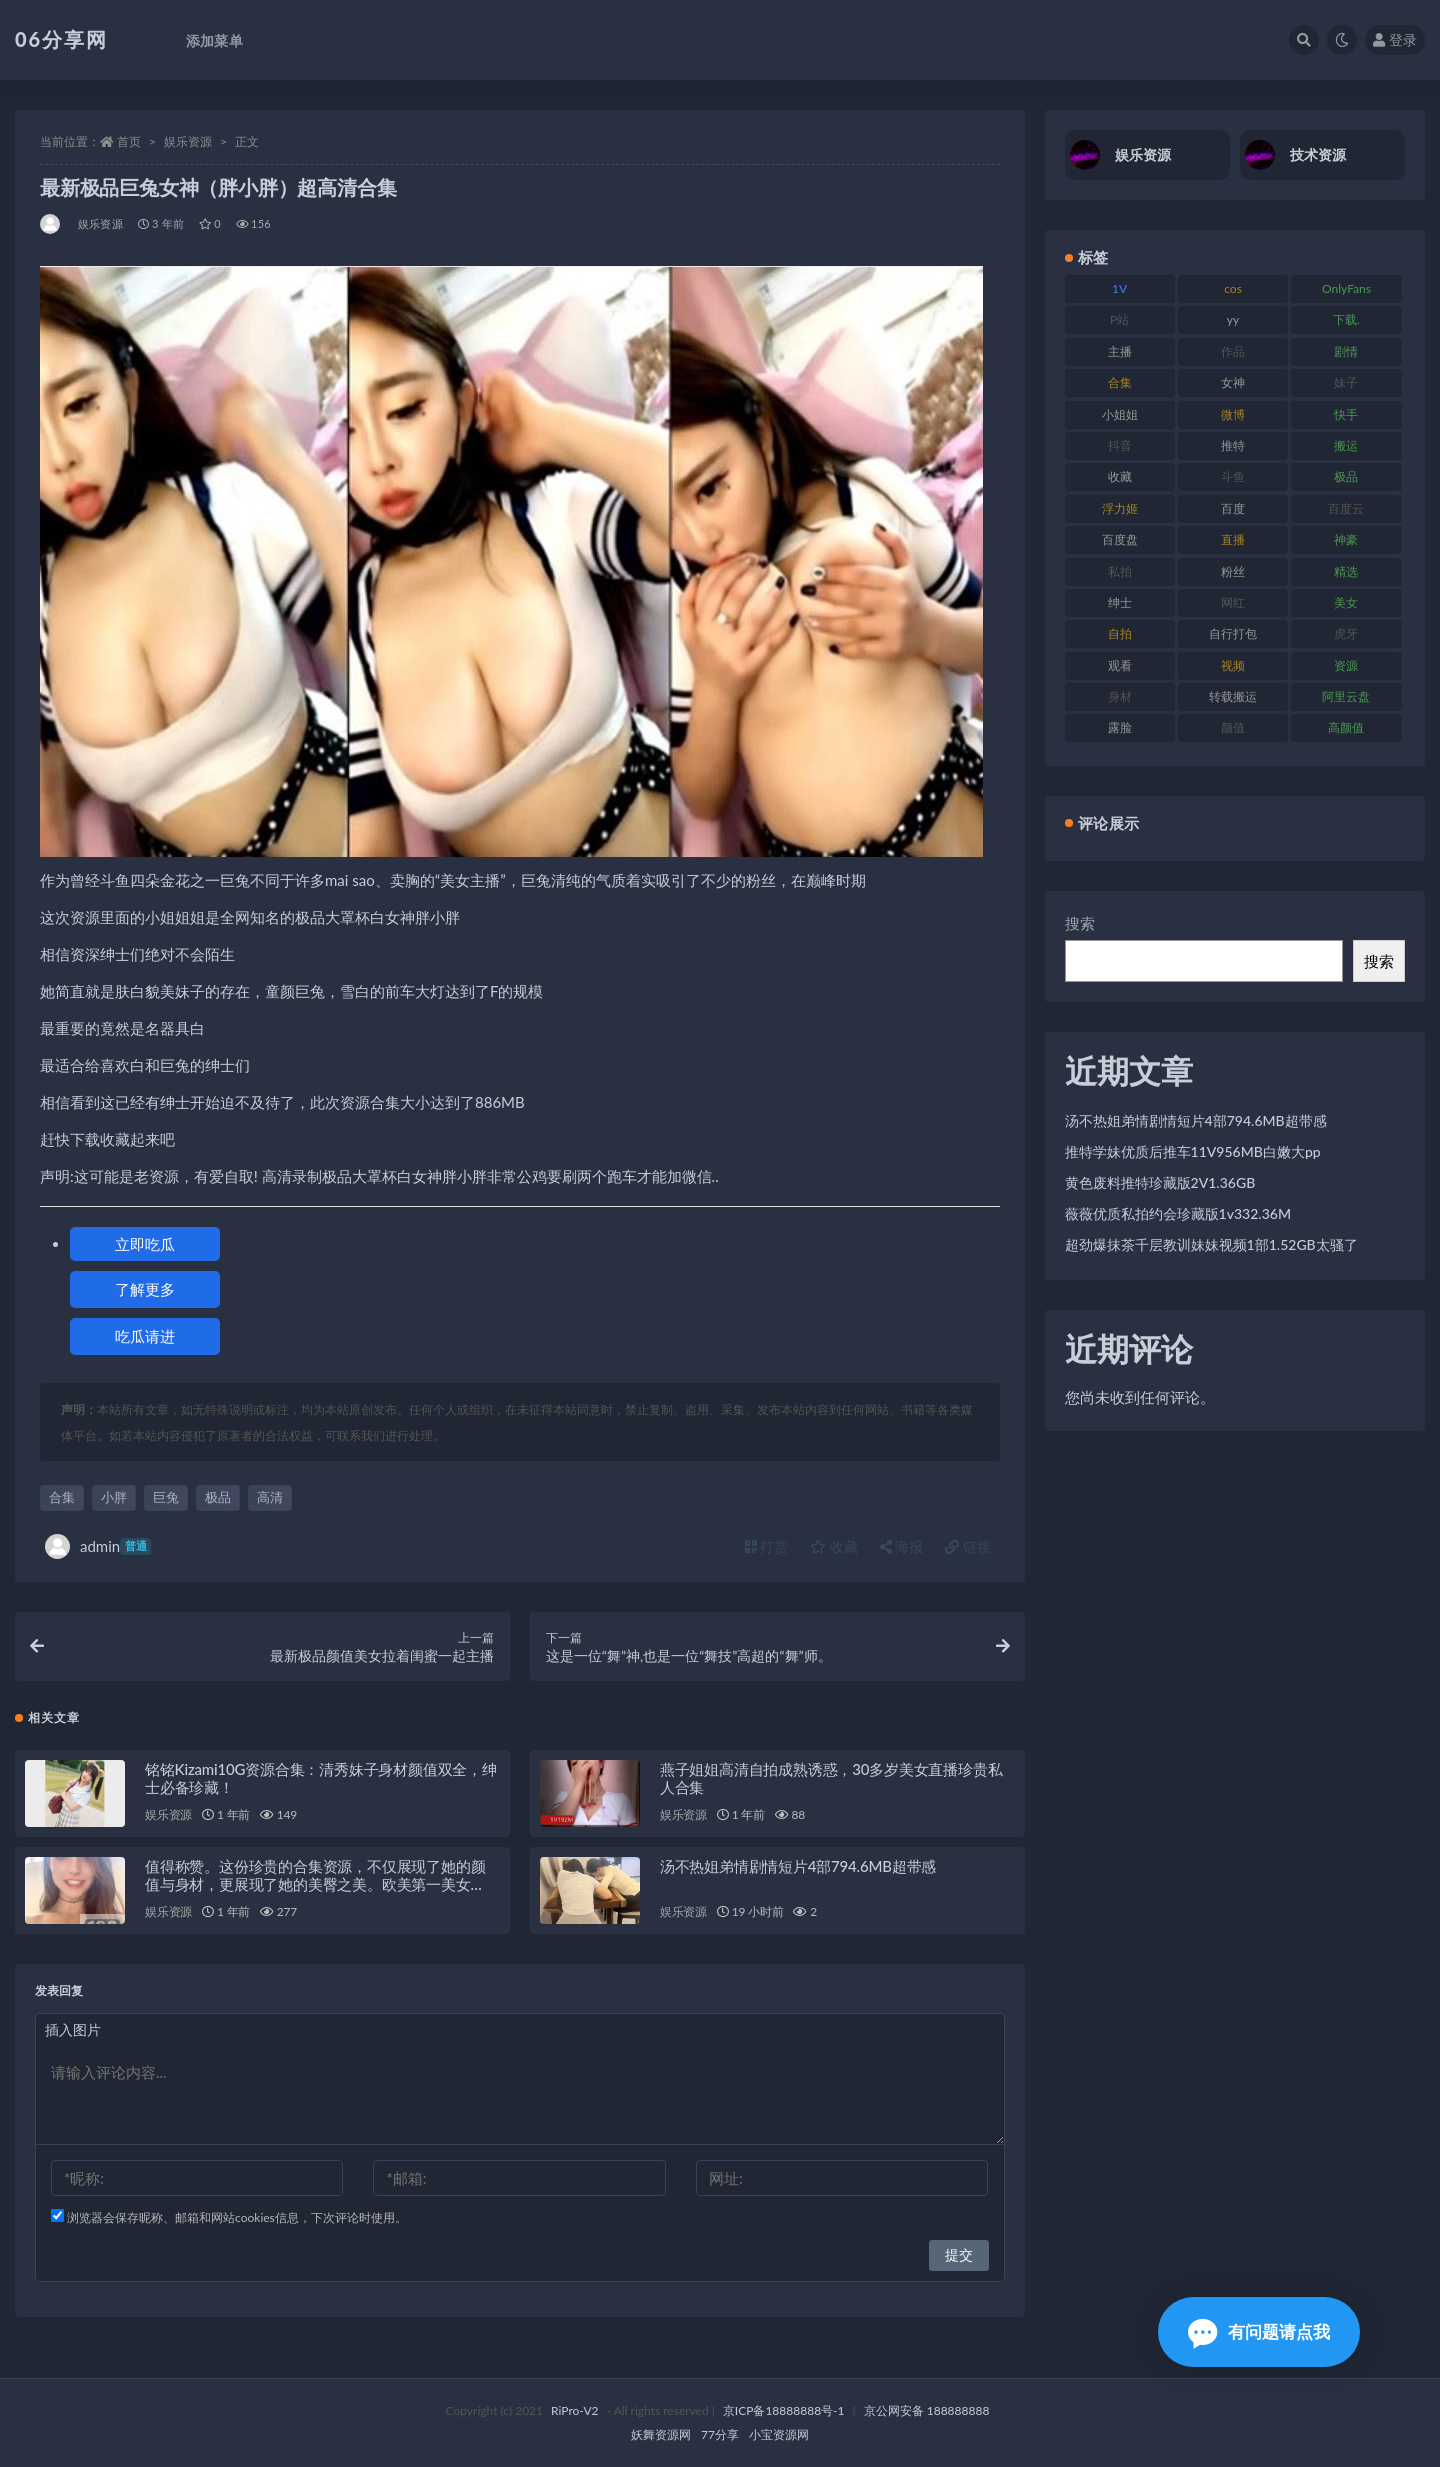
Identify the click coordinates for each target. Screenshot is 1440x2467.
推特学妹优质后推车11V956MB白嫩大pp (1193, 1151)
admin (98, 1546)
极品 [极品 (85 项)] (1346, 476)
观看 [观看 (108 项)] (1120, 665)
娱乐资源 (188, 141)
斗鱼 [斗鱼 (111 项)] (1233, 476)
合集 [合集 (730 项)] (1120, 382)
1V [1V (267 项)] (1119, 288)
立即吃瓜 (145, 1244)
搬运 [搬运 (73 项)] (1346, 445)
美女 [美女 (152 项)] (1346, 602)
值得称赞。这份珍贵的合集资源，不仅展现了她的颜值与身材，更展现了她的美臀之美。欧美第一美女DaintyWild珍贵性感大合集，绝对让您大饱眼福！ (315, 1884)
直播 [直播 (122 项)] (1233, 539)
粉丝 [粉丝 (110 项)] (1233, 571)
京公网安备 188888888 (927, 2410)
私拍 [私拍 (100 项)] (1120, 571)
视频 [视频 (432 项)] (1233, 665)
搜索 (1080, 923)
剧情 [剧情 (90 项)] (1346, 351)
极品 (218, 1497)
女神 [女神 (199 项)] (1233, 382)
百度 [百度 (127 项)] (1233, 508)
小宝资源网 (779, 2434)
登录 (1395, 39)
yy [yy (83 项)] (1233, 319)
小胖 (114, 1497)
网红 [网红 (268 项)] (1233, 602)
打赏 (767, 1546)
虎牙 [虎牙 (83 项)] (1346, 633)
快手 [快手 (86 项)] (1346, 414)
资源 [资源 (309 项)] (1346, 665)
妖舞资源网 (661, 2434)
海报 (902, 1546)
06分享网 (61, 39)
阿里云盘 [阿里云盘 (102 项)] (1346, 696)
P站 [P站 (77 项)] (1119, 319)
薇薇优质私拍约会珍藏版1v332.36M (1178, 1213)
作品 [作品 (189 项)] (1233, 351)
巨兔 (166, 1497)
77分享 (720, 2434)
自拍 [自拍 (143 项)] (1120, 633)
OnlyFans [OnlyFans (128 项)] (1346, 288)
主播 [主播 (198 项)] (1120, 351)
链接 (968, 1546)
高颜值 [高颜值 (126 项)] (1346, 727)
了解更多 (145, 1289)
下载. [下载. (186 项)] (1346, 319)
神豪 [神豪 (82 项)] (1346, 539)
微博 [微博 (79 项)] (1233, 414)
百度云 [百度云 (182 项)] (1346, 508)
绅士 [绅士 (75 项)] (1120, 602)
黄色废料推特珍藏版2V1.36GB (1160, 1182)
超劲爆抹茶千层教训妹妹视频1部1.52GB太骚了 (1211, 1244)
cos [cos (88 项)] (1233, 288)
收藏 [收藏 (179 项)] (1120, 476)
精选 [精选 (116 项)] (1346, 571)
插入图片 (73, 2029)
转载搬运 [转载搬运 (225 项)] (1233, 696)
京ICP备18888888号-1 (784, 2410)
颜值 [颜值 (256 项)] (1233, 727)
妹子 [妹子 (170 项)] (1346, 382)
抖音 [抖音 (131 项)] (1120, 445)
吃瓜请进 (145, 1336)
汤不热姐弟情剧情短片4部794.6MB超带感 (798, 1866)
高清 (270, 1497)
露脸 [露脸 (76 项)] (1120, 727)
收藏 (834, 1546)
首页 (129, 141)
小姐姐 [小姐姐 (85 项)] (1120, 414)
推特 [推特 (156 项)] (1233, 445)
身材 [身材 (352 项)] (1120, 696)
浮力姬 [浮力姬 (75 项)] (1120, 508)
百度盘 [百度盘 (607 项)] (1120, 539)
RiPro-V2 (574, 2410)
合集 (62, 1497)
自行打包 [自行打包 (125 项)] (1233, 633)
